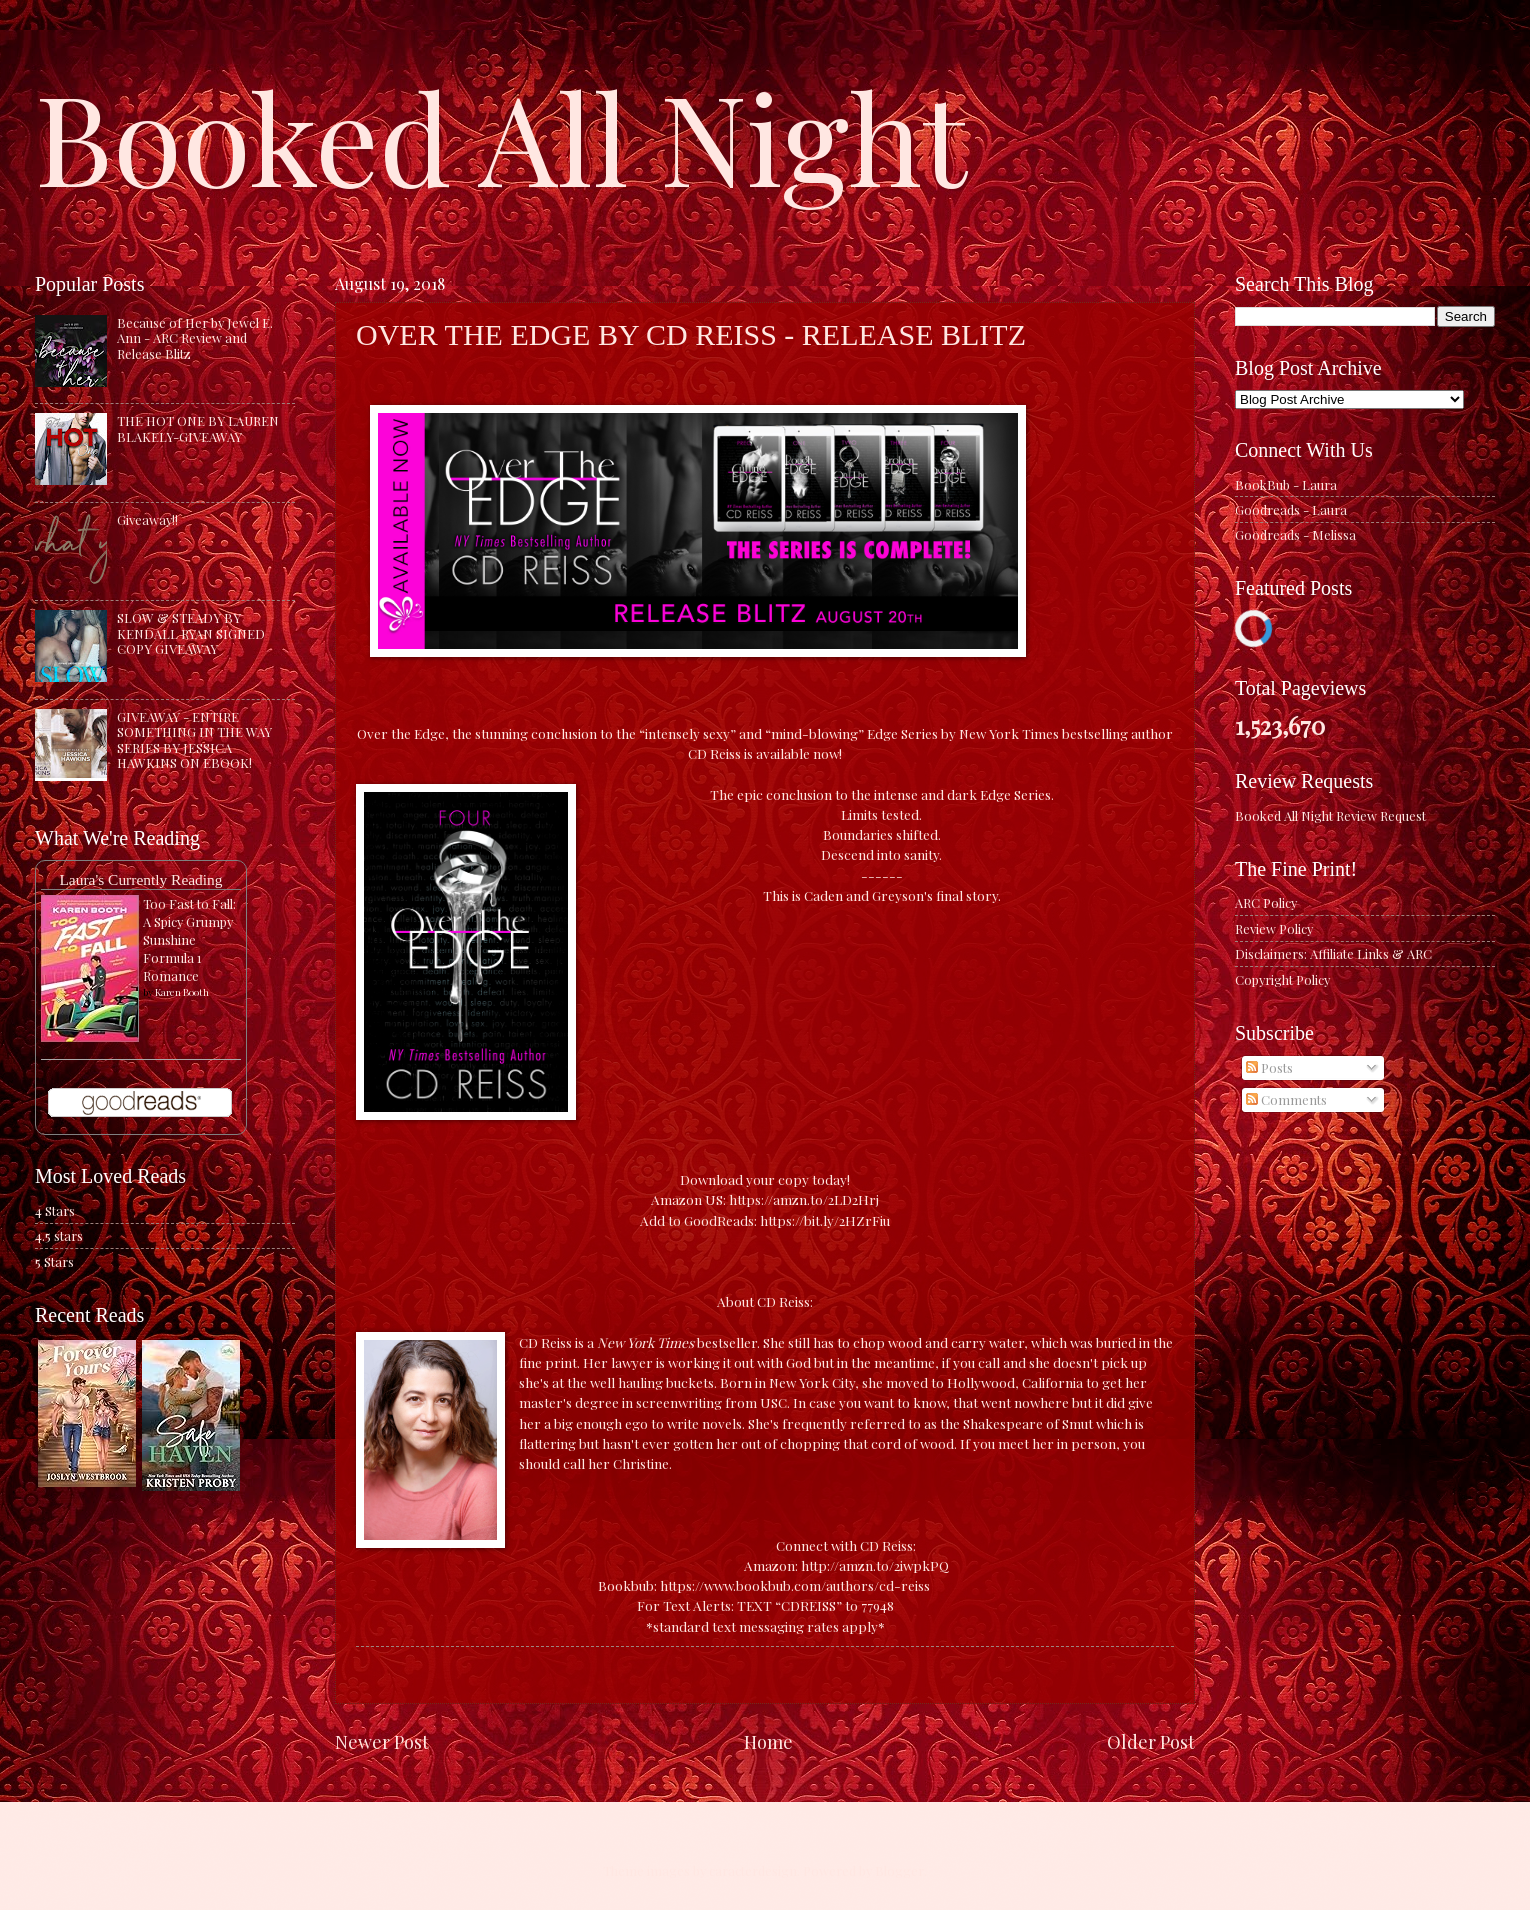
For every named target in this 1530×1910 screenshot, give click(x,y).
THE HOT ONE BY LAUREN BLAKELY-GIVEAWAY (198, 428)
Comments (1286, 1099)
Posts (1269, 1067)
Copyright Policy (1282, 979)
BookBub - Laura (1286, 484)
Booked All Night (501, 135)
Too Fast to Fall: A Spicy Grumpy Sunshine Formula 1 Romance (189, 939)
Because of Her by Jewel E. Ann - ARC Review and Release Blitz (195, 338)
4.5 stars (59, 1235)
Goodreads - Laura (1291, 509)
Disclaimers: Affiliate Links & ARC (1333, 953)
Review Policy (1274, 928)
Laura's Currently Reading (140, 879)
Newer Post (382, 1741)
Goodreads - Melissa (1295, 534)
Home (768, 1741)
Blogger (899, 1870)
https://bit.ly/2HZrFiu (825, 1220)
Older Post (1151, 1741)
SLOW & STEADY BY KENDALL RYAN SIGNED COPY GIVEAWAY (191, 633)
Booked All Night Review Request (1330, 815)
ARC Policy (1266, 902)
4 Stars (55, 1210)
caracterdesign (753, 1870)
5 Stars (54, 1261)
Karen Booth (182, 992)
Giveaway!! (147, 519)
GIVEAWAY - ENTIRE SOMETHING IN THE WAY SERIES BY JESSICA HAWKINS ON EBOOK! (194, 739)
